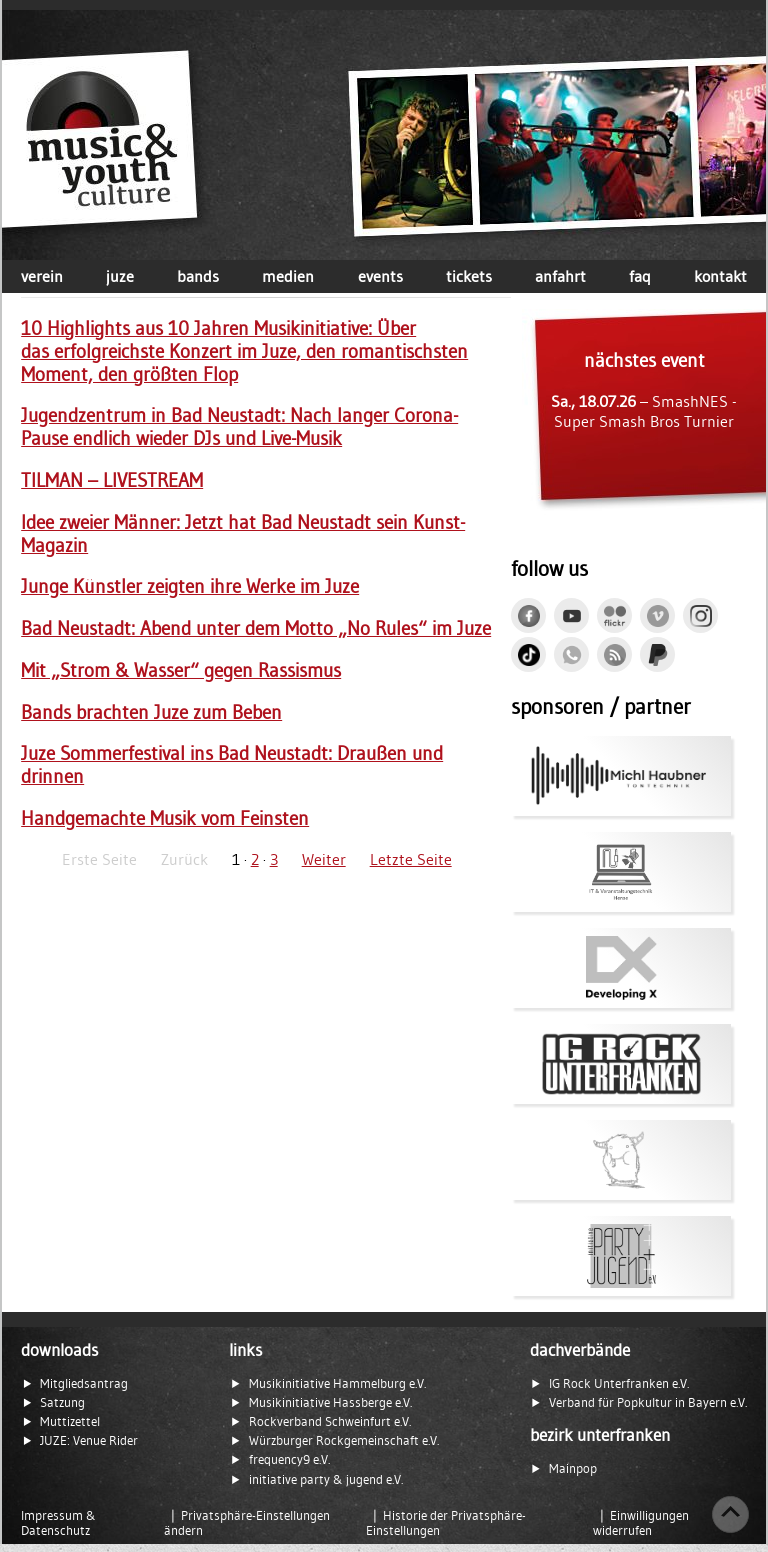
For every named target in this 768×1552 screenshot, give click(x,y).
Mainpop (573, 1468)
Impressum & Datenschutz (58, 1523)
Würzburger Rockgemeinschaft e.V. (344, 1440)
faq (640, 276)
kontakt (720, 276)
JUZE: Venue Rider (89, 1440)
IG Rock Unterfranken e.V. (619, 1383)
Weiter (324, 859)
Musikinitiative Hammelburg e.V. (337, 1383)
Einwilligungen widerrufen (641, 1523)
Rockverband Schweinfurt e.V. (330, 1421)
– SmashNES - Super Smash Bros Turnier (644, 390)
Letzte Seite (411, 859)
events (380, 276)
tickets (469, 276)
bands (198, 276)
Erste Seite (99, 859)
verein (42, 276)
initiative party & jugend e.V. (326, 1479)
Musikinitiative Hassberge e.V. (330, 1402)
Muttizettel (70, 1421)
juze (120, 276)
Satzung (62, 1402)
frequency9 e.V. (289, 1459)
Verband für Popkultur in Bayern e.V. (648, 1402)
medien (288, 276)
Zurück (184, 859)
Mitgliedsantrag (84, 1383)
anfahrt (560, 276)
